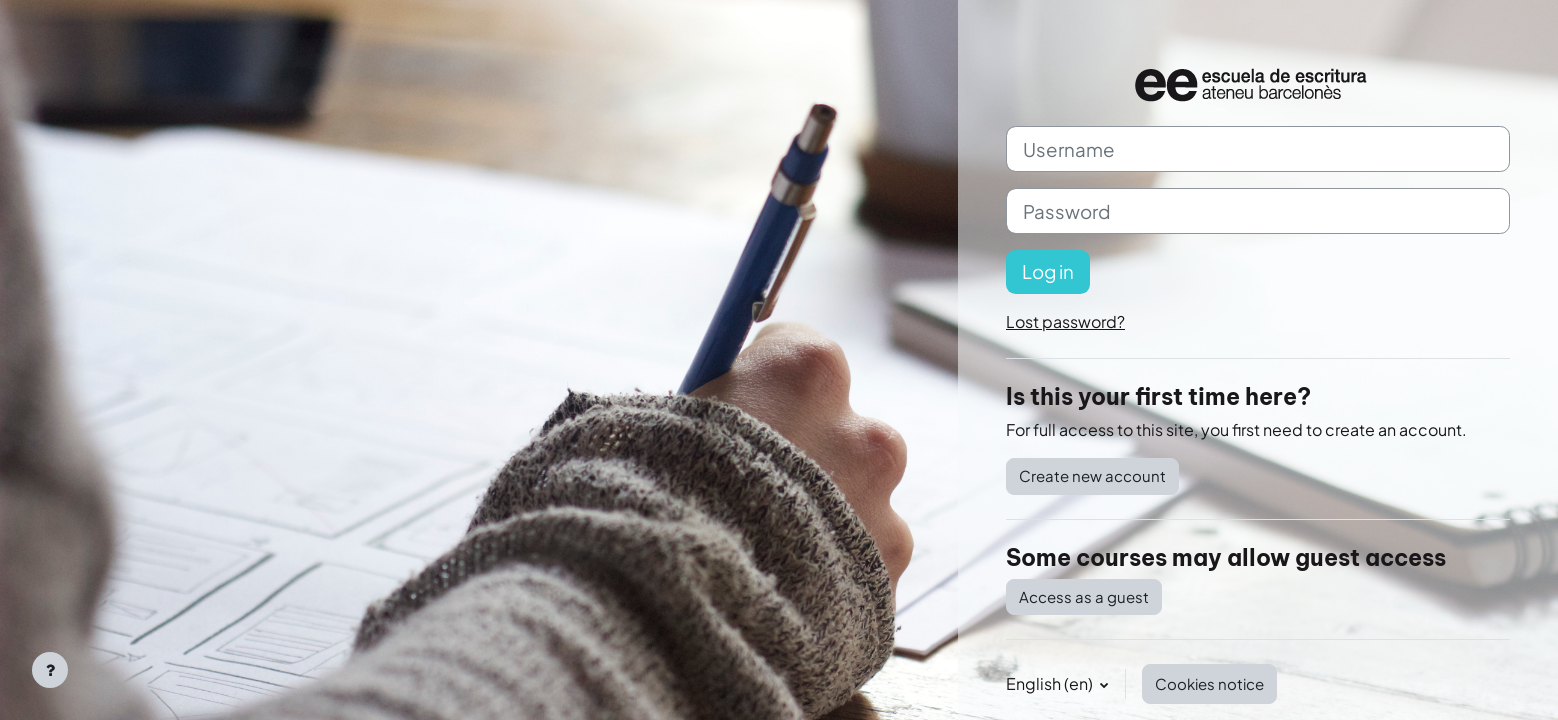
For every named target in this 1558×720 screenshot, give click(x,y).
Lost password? (1065, 321)
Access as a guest (1084, 596)
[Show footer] (50, 670)
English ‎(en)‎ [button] (1051, 683)
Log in (1048, 271)
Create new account (1092, 475)
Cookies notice (1209, 683)
